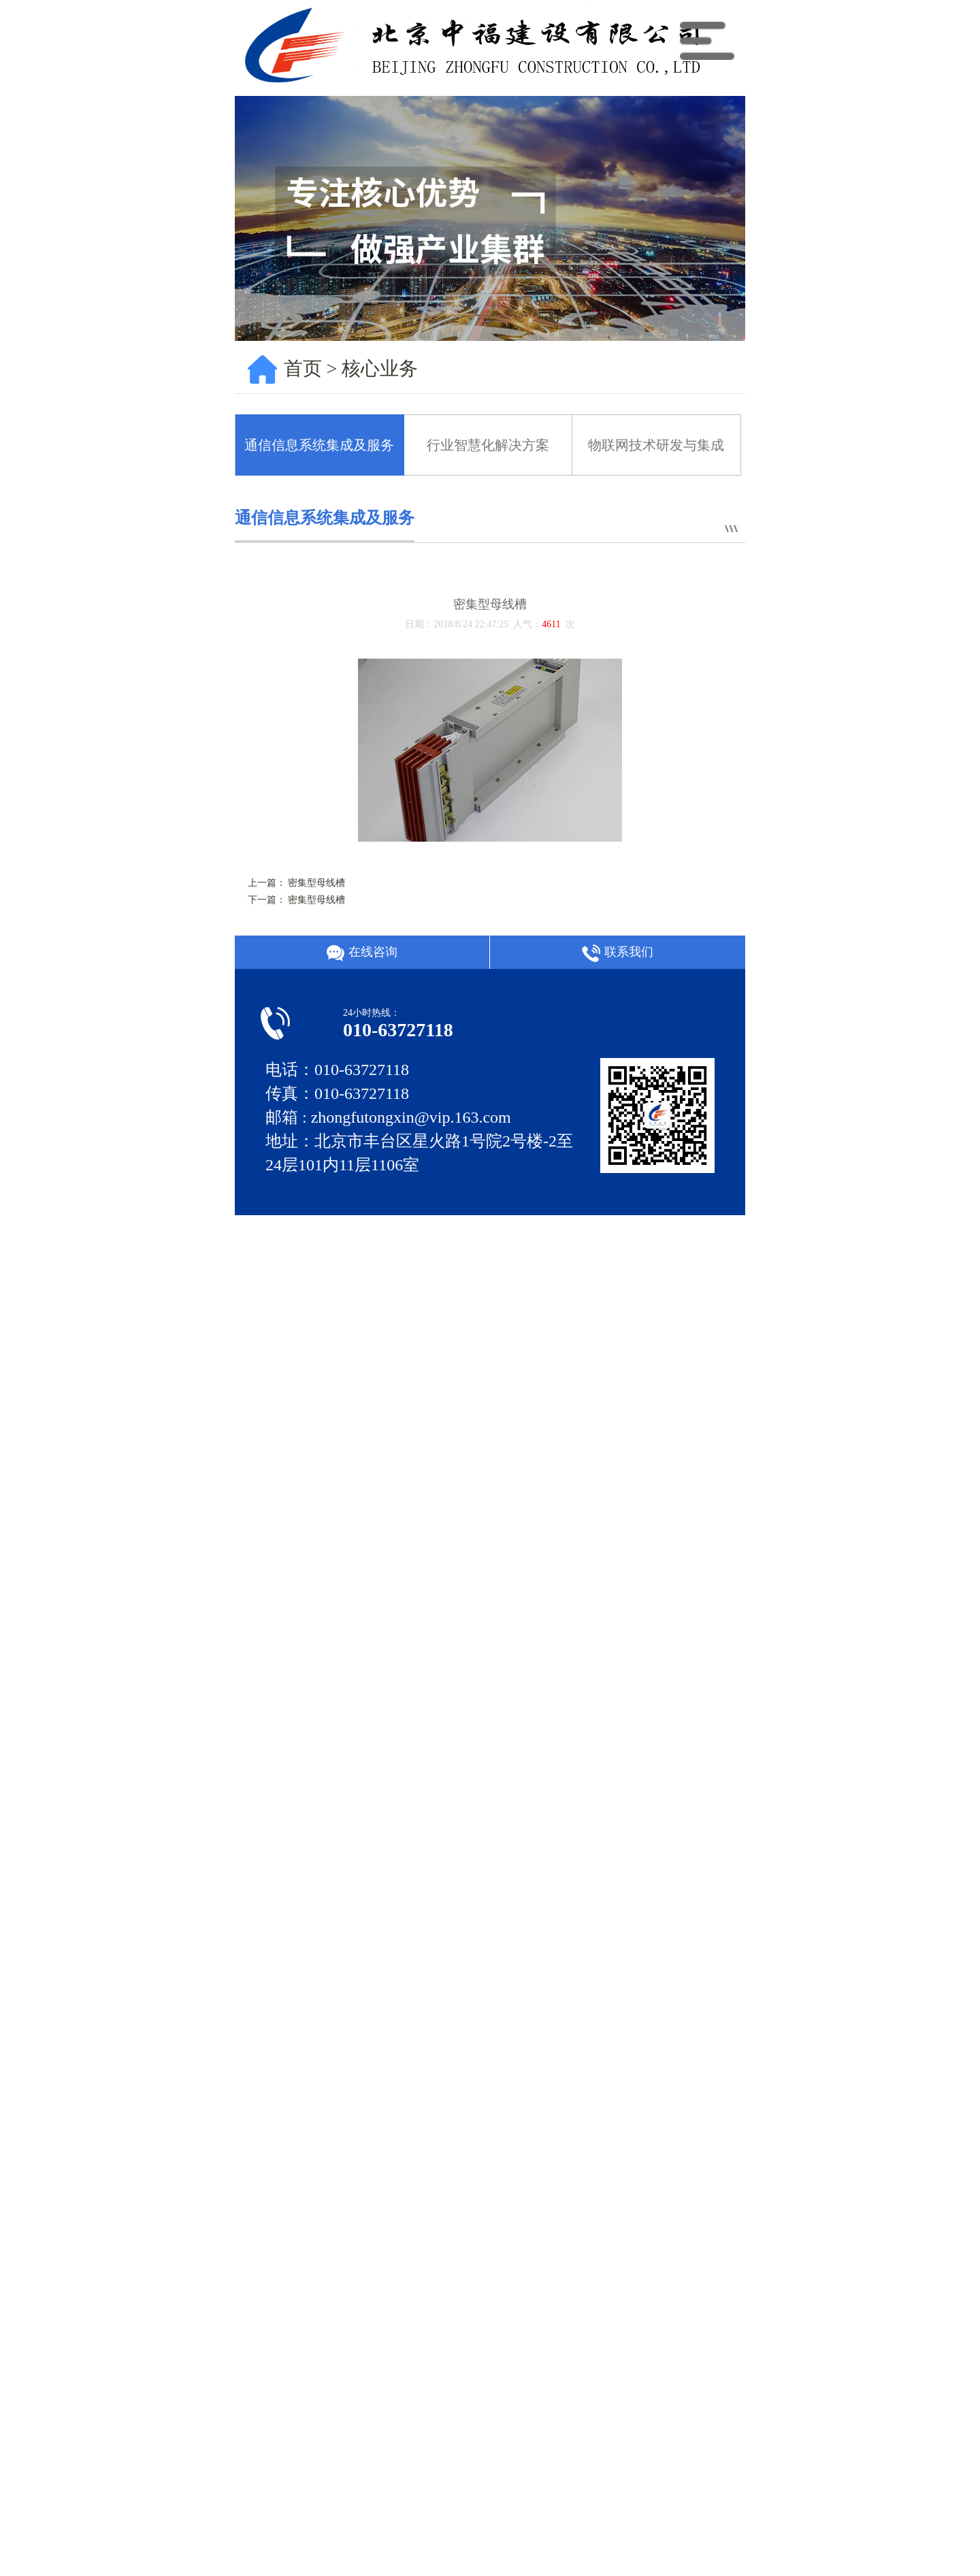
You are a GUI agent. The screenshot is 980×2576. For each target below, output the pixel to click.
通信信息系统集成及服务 (319, 444)
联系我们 (617, 953)
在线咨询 (362, 953)
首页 (303, 368)
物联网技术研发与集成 (656, 444)
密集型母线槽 (316, 883)
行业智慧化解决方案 (488, 444)
